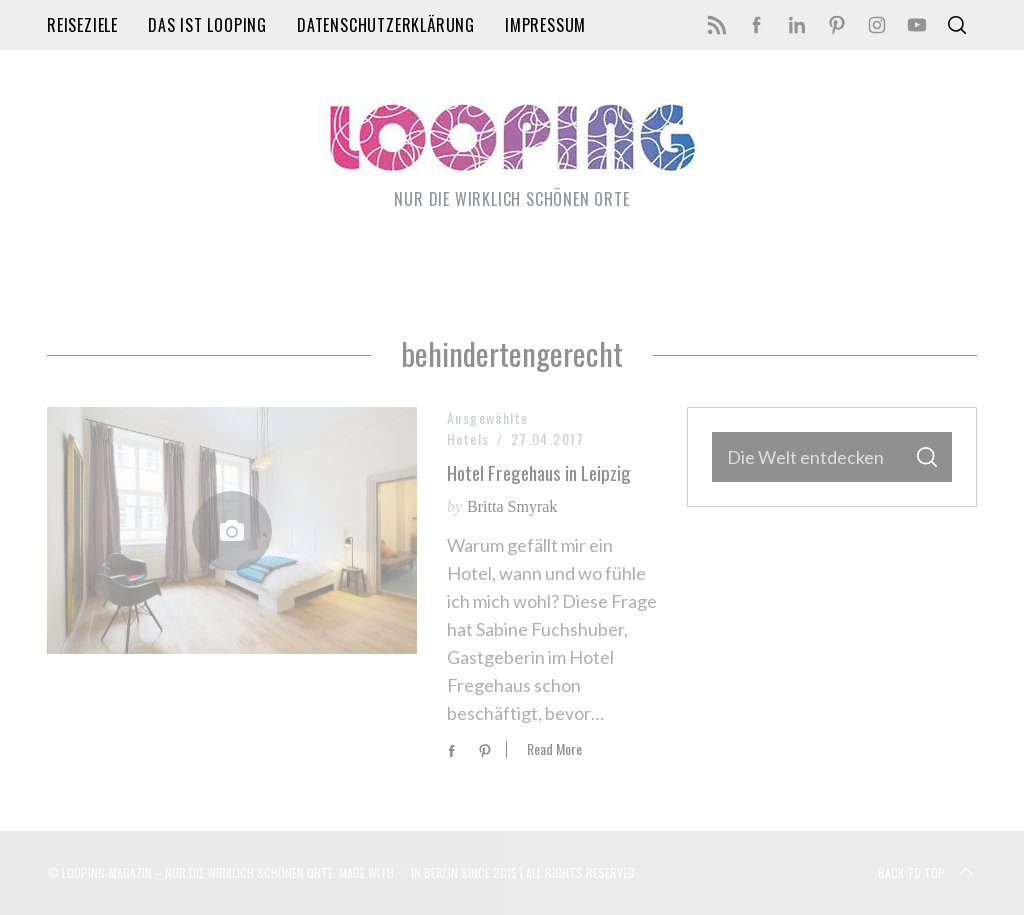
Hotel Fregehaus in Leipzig (539, 472)
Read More (554, 749)
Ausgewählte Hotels (487, 428)
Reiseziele (82, 25)
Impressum (545, 25)
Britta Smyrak (512, 506)
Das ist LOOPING (207, 25)
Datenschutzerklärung (386, 25)
